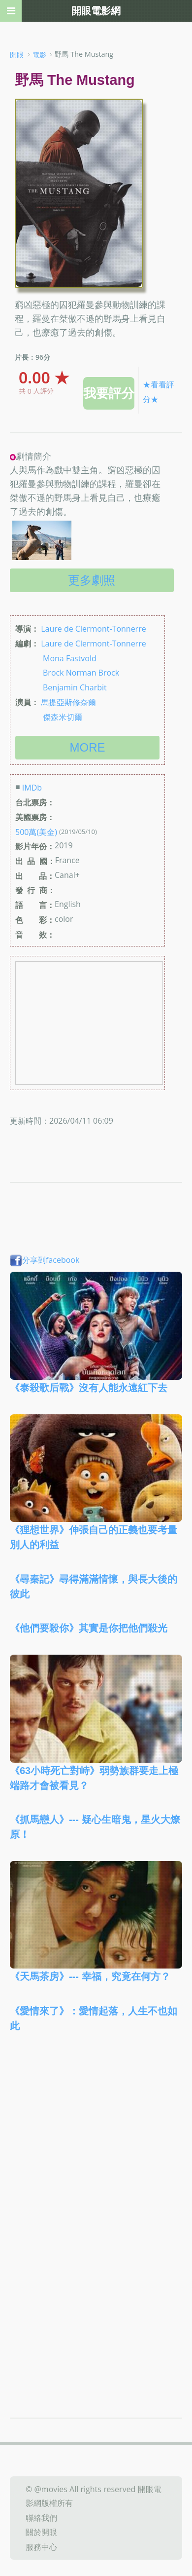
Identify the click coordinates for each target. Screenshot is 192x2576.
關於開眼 (41, 2532)
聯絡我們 (41, 2517)
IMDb (32, 787)
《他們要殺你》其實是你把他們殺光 (88, 1628)
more (87, 747)
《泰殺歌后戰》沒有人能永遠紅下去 (88, 1387)
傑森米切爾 (62, 716)
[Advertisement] (96, 2148)
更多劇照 (91, 580)
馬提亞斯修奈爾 (68, 702)
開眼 (17, 54)
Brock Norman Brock (81, 672)
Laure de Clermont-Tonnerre (93, 628)
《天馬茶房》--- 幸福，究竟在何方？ (90, 1976)
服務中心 (41, 2546)
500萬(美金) (36, 831)
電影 (39, 54)
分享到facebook (44, 1259)
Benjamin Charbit (75, 687)
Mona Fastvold (69, 657)
